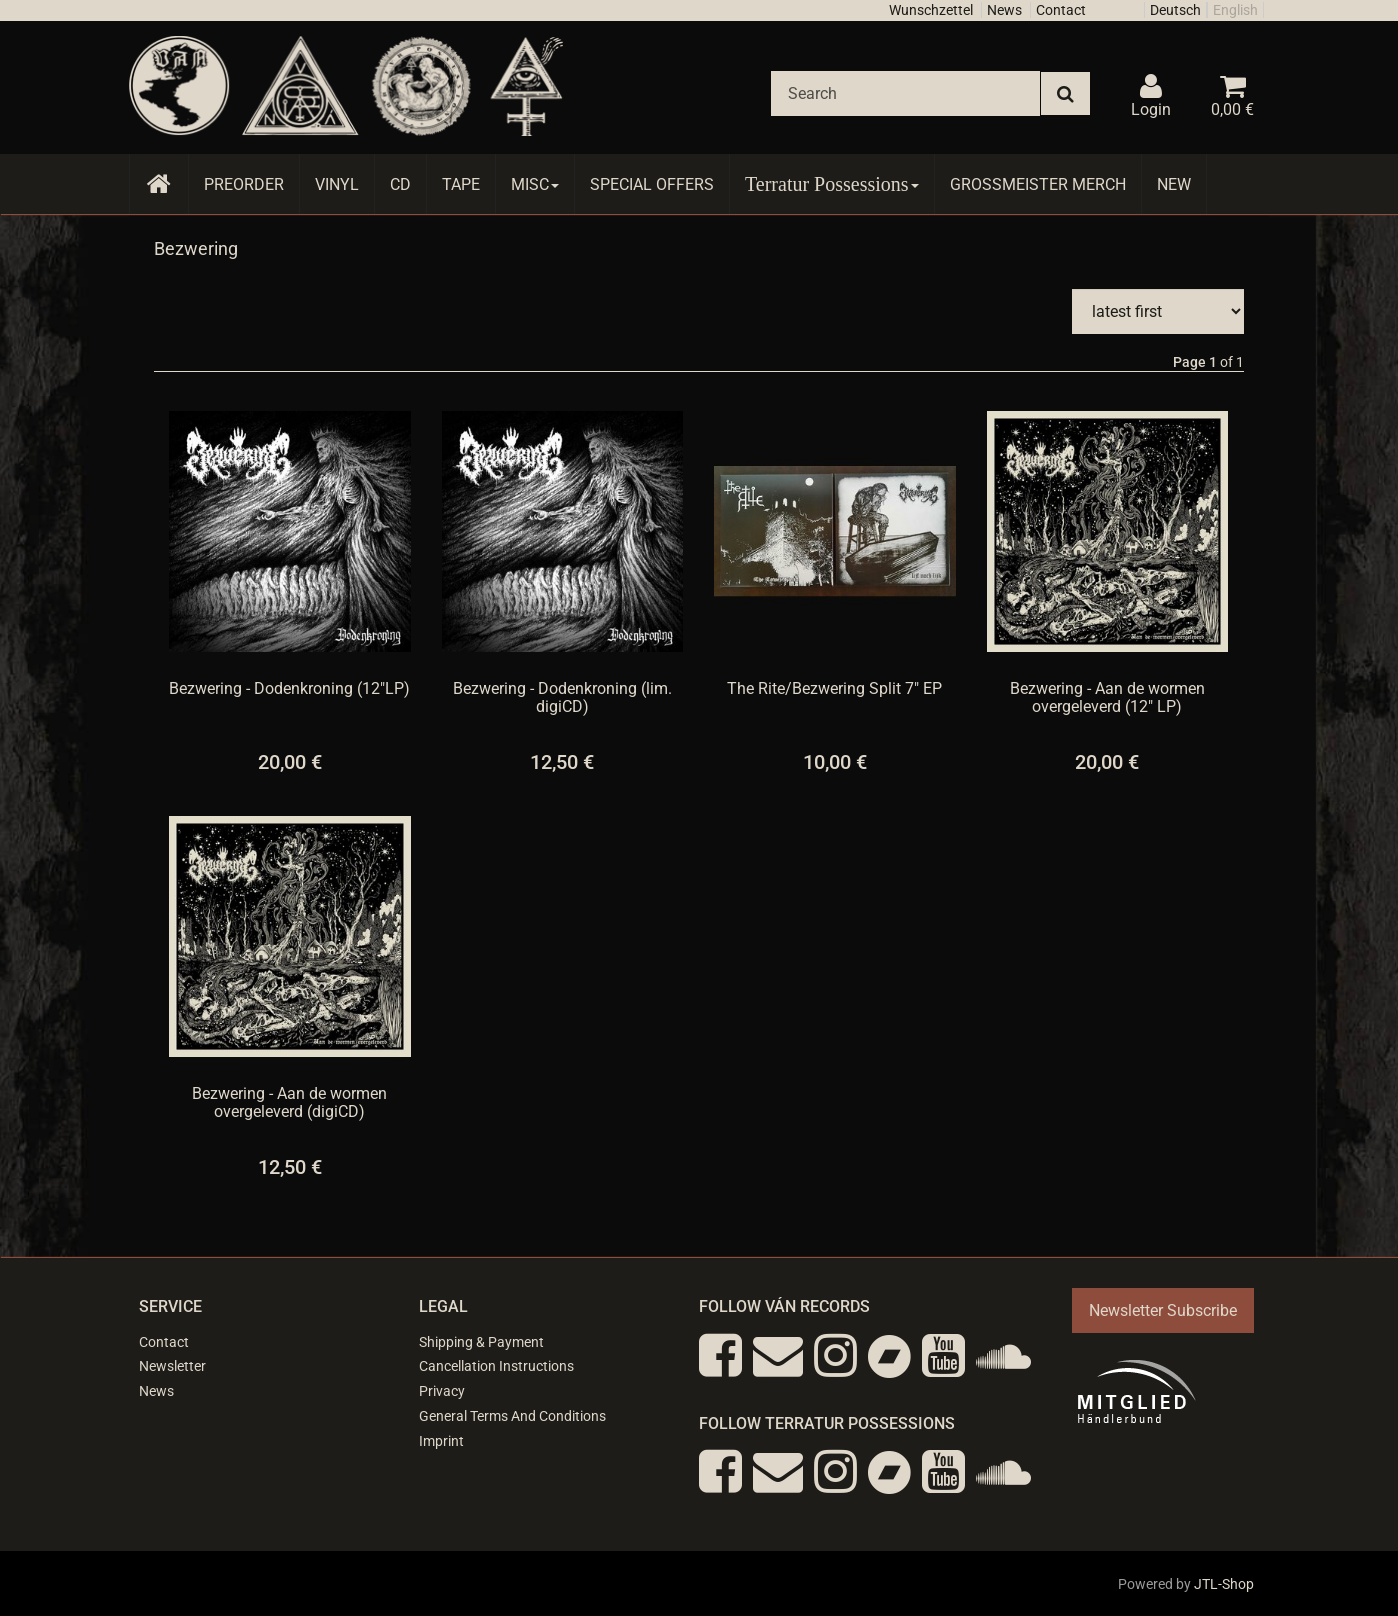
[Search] (905, 93)
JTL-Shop (1224, 1584)
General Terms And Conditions (512, 1416)
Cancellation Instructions (496, 1366)
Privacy (442, 1391)
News (1004, 10)
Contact (1061, 10)
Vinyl (337, 184)
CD (400, 184)
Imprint (441, 1441)
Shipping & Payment (481, 1342)
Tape (461, 184)
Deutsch (1175, 10)
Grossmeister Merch (1038, 184)
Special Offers (652, 184)
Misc (535, 184)
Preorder (244, 184)
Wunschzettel (931, 10)
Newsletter (172, 1366)
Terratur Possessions (832, 184)
